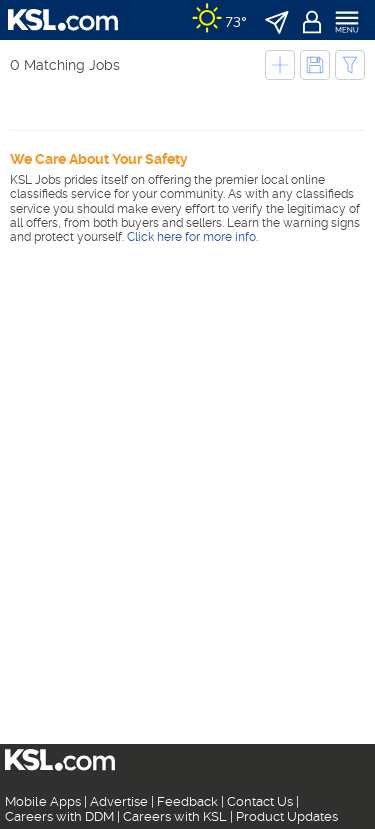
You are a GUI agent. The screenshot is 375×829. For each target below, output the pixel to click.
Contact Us (260, 801)
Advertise (119, 801)
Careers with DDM (59, 816)
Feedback (187, 801)
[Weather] (219, 20)
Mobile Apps (43, 801)
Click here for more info (191, 237)
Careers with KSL (175, 816)
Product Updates (287, 816)
